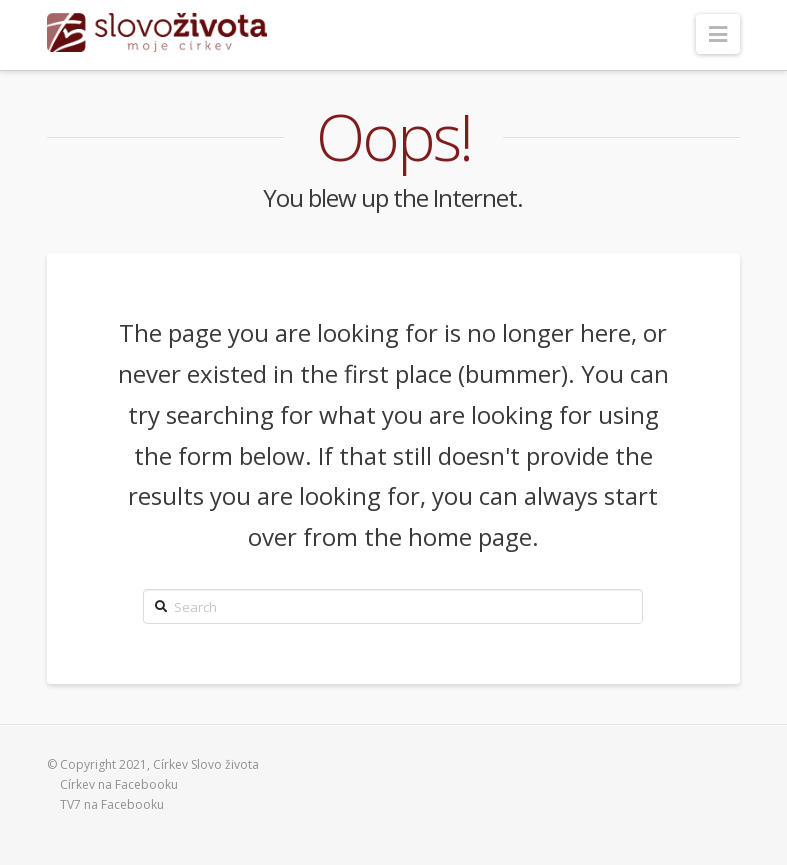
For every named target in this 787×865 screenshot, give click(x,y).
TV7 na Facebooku (112, 804)
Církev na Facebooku (119, 784)
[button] (718, 34)
